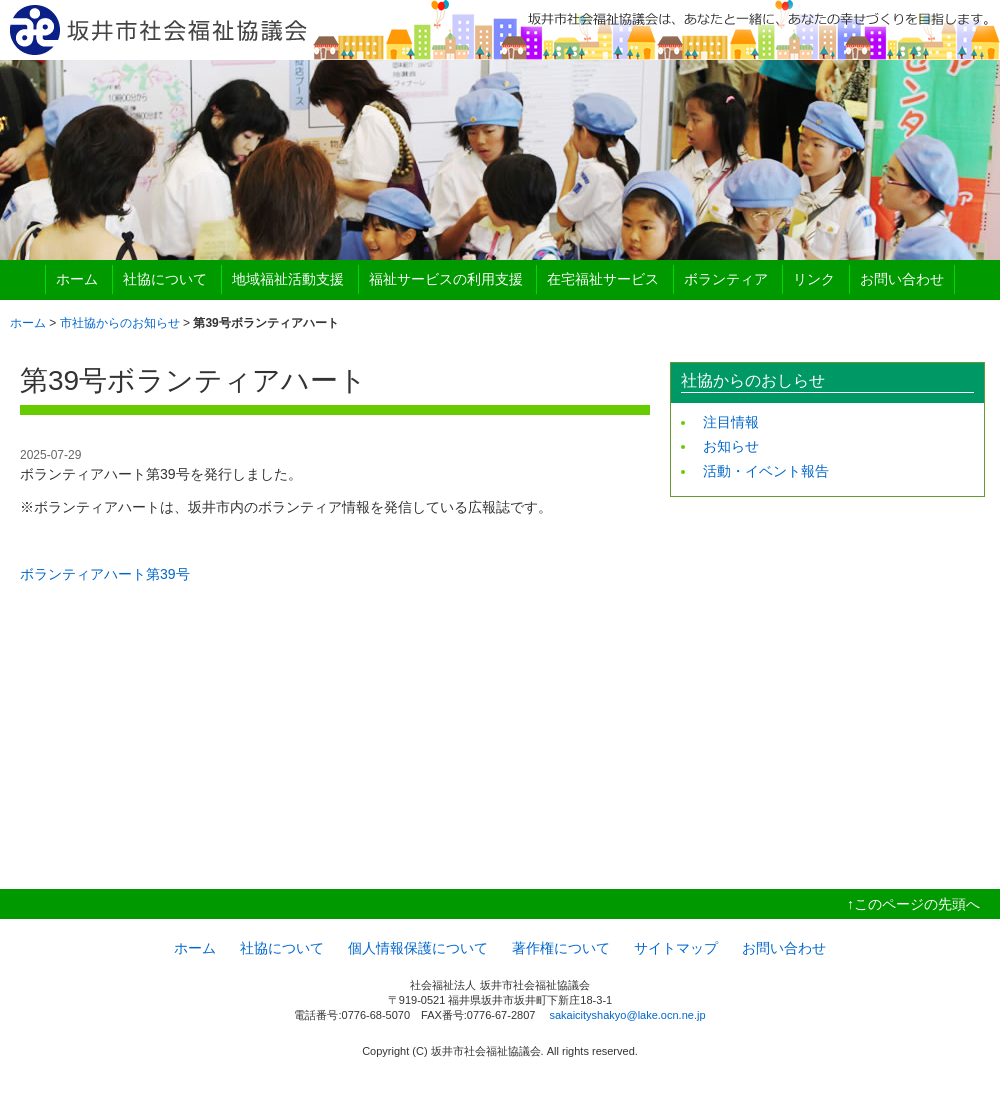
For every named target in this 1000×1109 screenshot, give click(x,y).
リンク (814, 279)
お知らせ (731, 446)
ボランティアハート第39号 (105, 574)
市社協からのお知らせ (120, 323)
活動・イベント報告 (766, 471)
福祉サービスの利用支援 (446, 279)
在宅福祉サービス (603, 279)
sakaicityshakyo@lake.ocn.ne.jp (627, 1015)
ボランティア (726, 279)
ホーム (77, 279)
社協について (165, 279)
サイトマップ (676, 948)
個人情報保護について (418, 948)
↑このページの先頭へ (913, 904)
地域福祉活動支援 (288, 279)
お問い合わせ (902, 279)
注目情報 (731, 422)
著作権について (561, 948)
